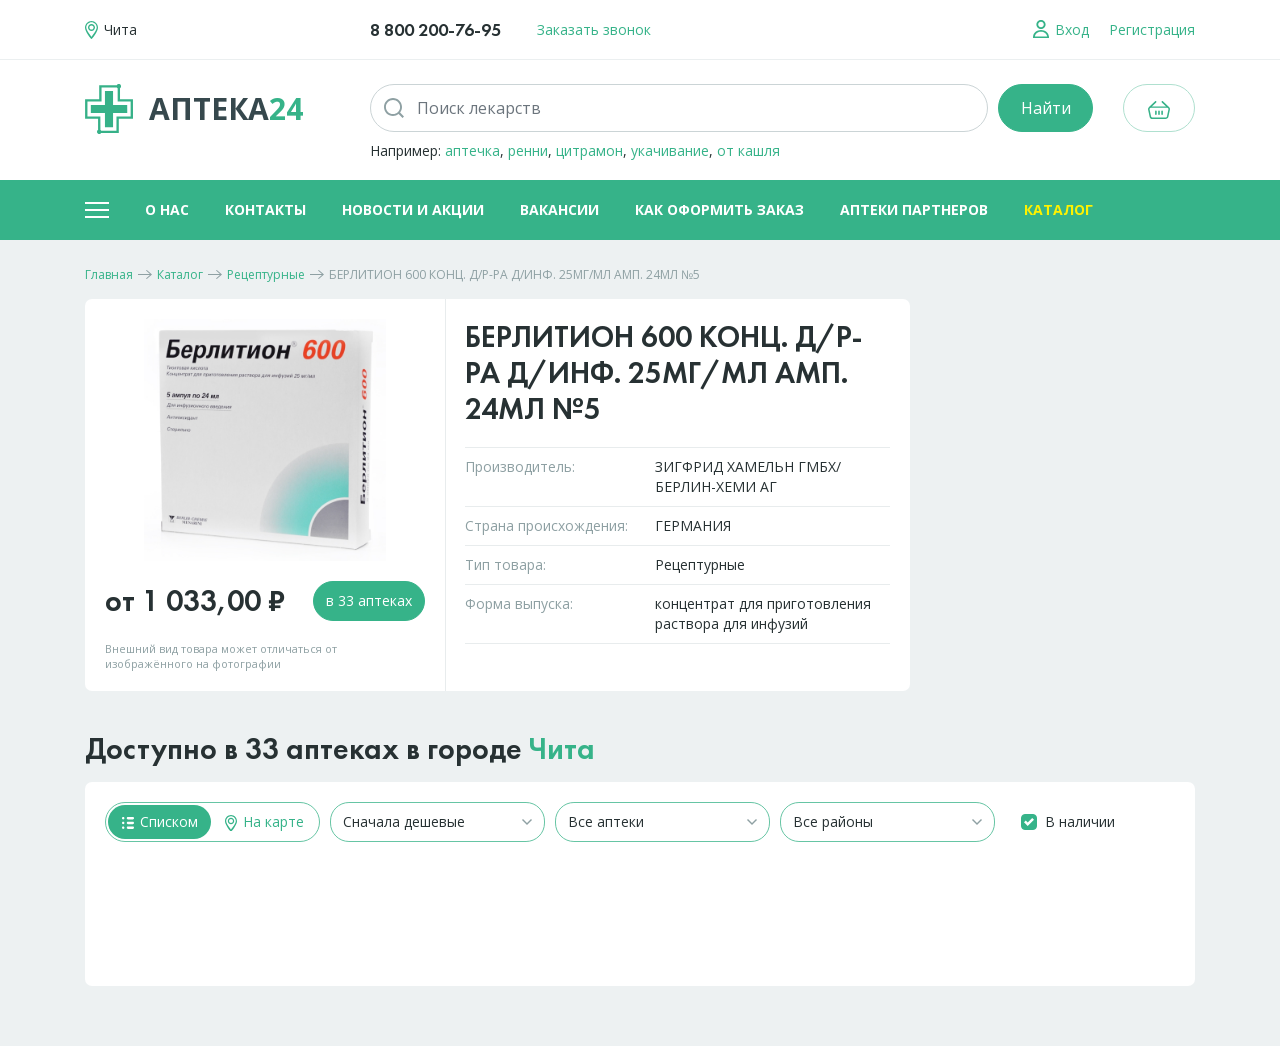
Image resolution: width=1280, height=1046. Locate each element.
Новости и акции (413, 209)
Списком (160, 821)
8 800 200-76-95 (435, 29)
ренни (528, 150)
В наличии (1080, 821)
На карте (264, 821)
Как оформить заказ (719, 209)
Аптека (194, 109)
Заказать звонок (594, 29)
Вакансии (559, 209)
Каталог (1058, 209)
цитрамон (589, 150)
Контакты (265, 209)
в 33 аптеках (369, 600)
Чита (562, 749)
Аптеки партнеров (914, 209)
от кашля (748, 150)
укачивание (670, 150)
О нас (167, 209)
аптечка (472, 150)
